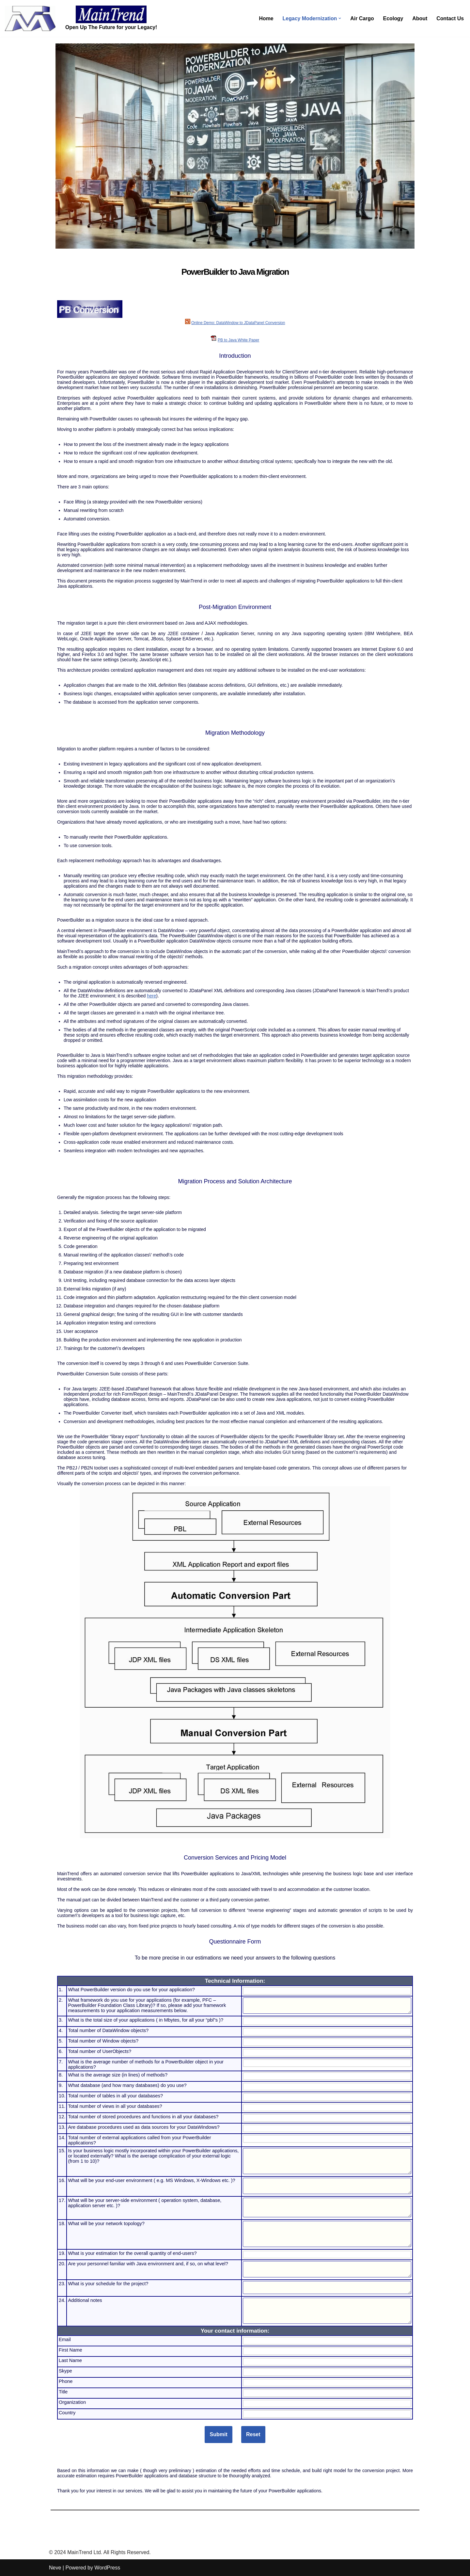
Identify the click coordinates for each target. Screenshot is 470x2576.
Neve (55, 2567)
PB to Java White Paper (238, 340)
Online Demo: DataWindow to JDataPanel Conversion (238, 322)
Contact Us (450, 18)
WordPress (107, 2567)
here (151, 995)
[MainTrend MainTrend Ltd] (30, 18)
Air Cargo (361, 18)
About (419, 18)
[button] (339, 18)
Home (265, 18)
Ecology (393, 18)
